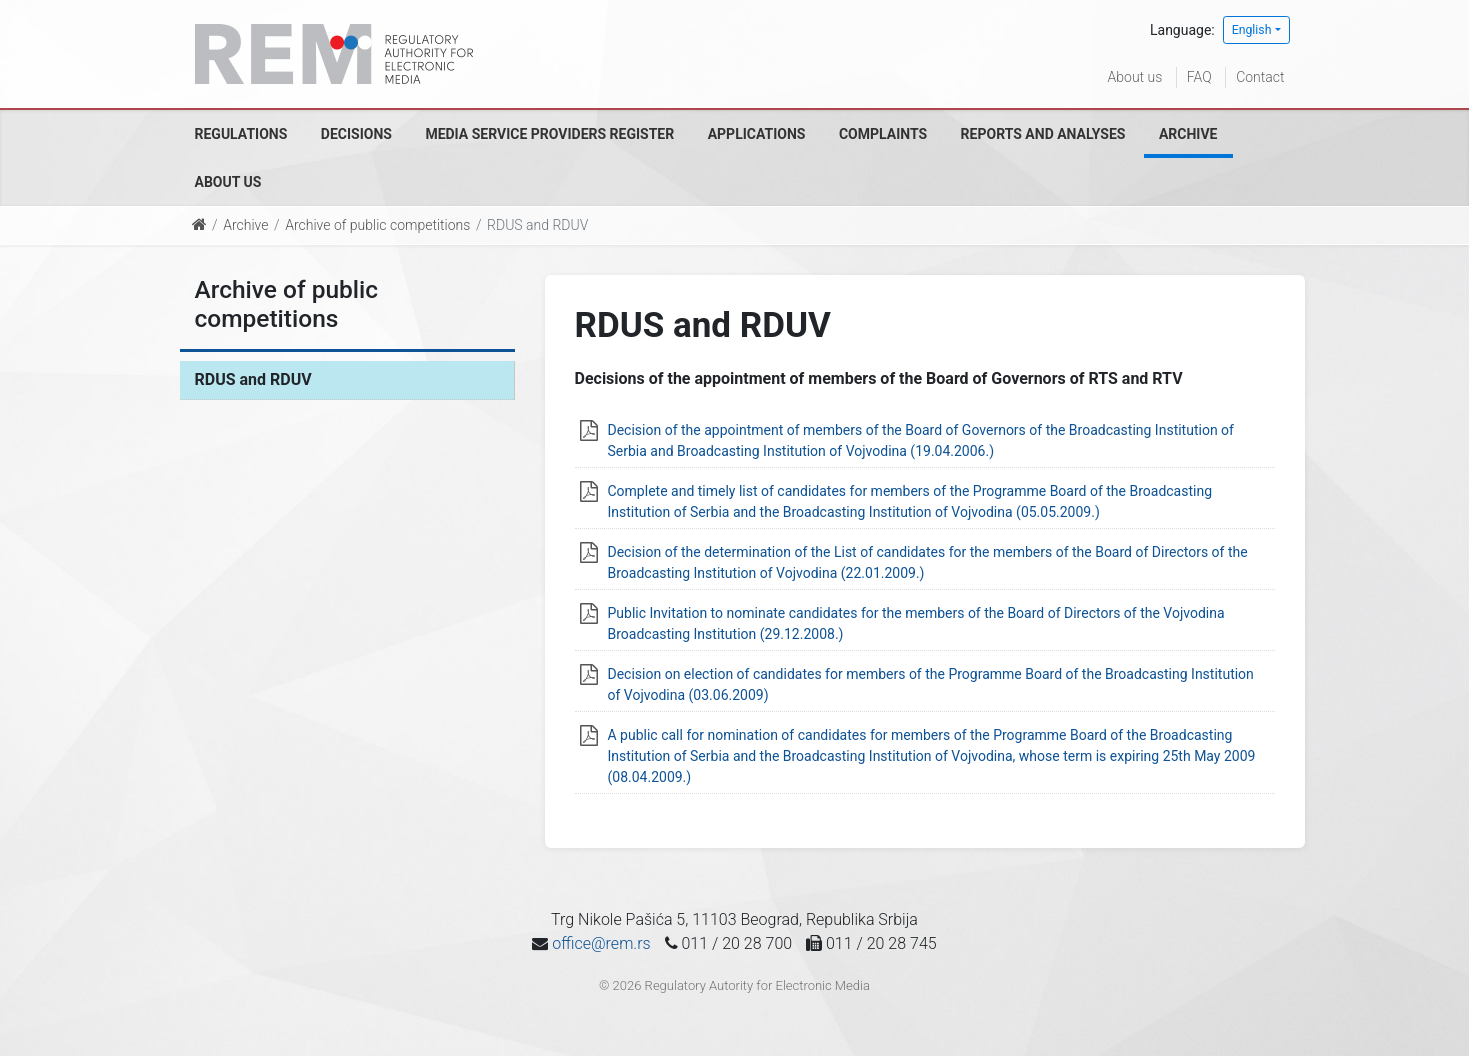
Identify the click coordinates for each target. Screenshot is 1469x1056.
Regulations (241, 134)
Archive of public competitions (377, 225)
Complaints (883, 134)
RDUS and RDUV (253, 379)
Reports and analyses (1043, 134)
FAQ (1199, 77)
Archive (1188, 134)
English (1252, 30)
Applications (757, 134)
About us (1135, 77)
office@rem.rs (601, 943)
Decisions (356, 134)
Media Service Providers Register (549, 134)
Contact (1260, 77)
